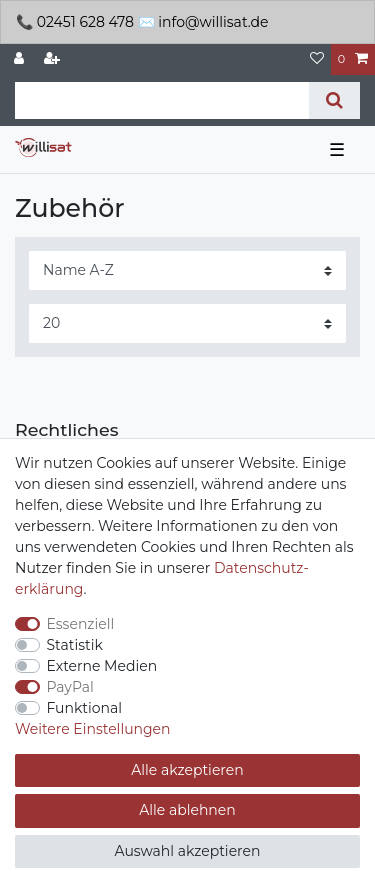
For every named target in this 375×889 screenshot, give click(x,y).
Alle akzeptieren (187, 770)
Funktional (85, 708)
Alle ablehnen (187, 810)
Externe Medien (102, 666)
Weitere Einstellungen (93, 729)
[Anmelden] (21, 59)
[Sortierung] (187, 270)
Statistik (75, 645)
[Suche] (334, 100)
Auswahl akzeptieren (188, 851)
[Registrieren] (54, 59)
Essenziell (81, 624)
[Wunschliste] (317, 59)
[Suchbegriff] (162, 100)
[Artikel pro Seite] (187, 323)
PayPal (70, 687)
